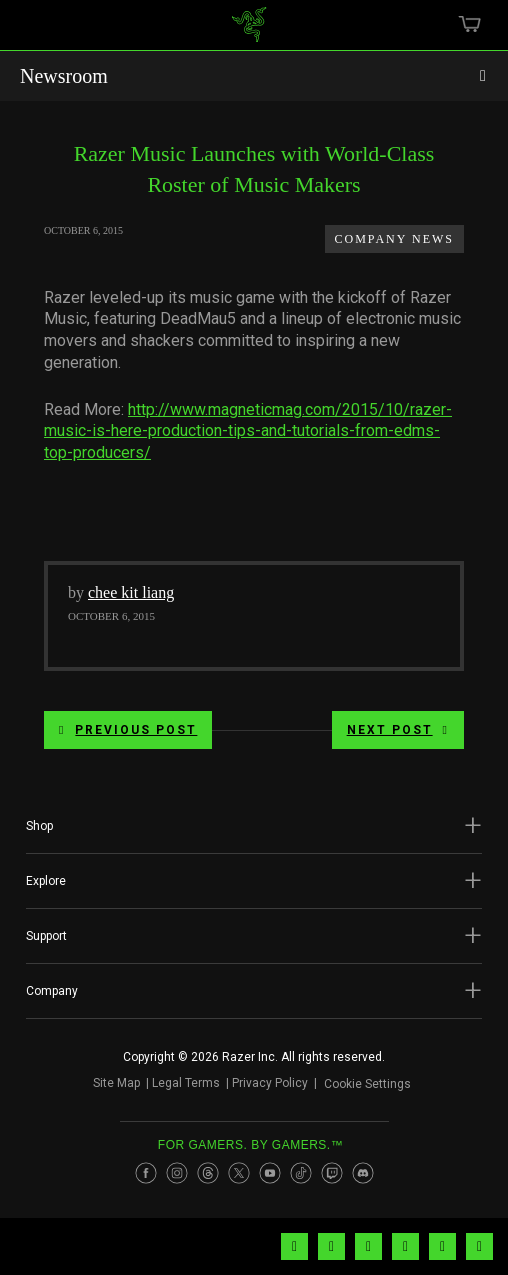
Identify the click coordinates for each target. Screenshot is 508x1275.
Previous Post (128, 730)
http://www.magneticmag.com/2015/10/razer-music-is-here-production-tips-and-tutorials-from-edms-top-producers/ (248, 431)
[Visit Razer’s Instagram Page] (177, 1173)
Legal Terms (186, 1083)
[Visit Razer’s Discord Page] (363, 1173)
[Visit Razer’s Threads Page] (208, 1173)
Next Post (398, 730)
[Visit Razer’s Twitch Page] (332, 1173)
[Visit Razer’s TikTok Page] (301, 1173)
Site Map (116, 1083)
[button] (254, 826)
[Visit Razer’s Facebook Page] (146, 1173)
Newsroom (64, 76)
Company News (394, 239)
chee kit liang (131, 592)
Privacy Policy (270, 1083)
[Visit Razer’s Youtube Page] (270, 1173)
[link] (249, 32)
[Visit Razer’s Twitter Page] (239, 1173)
